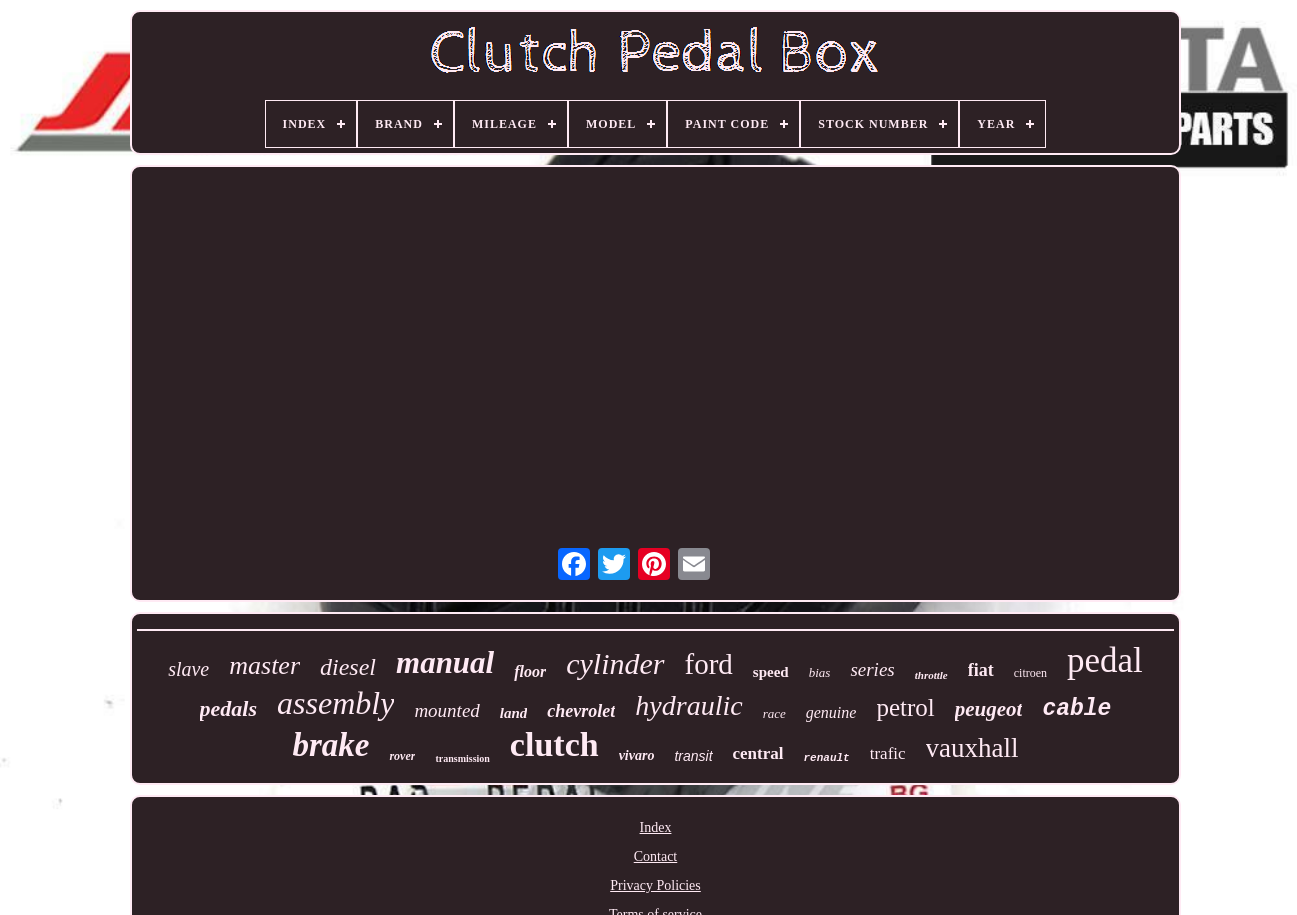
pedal (1105, 660)
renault (827, 758)
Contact (656, 856)
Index (656, 827)
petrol (905, 707)
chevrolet (581, 711)
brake (330, 745)
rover (402, 756)
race (774, 713)
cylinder (615, 663)
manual (445, 662)
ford (709, 664)
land (514, 713)
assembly (335, 703)
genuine (831, 712)
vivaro (637, 755)
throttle (931, 675)
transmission (462, 758)
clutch (554, 744)
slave (188, 669)
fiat (981, 670)
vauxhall (972, 748)
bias (820, 672)
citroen (1030, 673)
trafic (888, 753)
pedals (228, 708)
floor (530, 671)
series (872, 669)
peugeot (989, 709)
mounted (446, 710)
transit (693, 756)
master (264, 665)
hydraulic (688, 705)
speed (771, 672)
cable (1076, 709)
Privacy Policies (655, 885)
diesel (348, 667)
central (758, 753)
